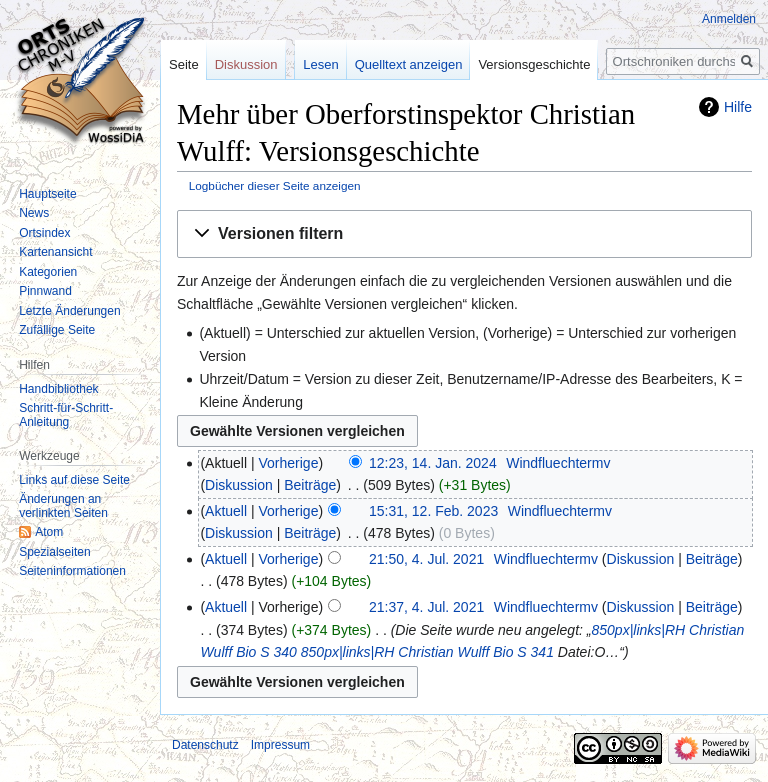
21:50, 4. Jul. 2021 (426, 559)
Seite (184, 64)
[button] (464, 234)
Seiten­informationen (72, 571)
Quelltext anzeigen (409, 64)
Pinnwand (45, 291)
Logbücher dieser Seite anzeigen (275, 185)
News (34, 213)
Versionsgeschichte (534, 64)
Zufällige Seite (57, 330)
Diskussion (239, 485)
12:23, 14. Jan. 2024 (433, 463)
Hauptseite (47, 194)
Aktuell (226, 511)
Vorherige (289, 463)
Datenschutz (205, 745)
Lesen (320, 64)
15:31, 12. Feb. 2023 (433, 511)
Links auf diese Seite (74, 480)
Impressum (280, 745)
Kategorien (48, 272)
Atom (49, 532)
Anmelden (729, 19)
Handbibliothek (58, 389)
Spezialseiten (54, 552)
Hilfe (738, 107)
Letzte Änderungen (69, 311)
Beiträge (310, 485)
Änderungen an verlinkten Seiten (63, 506)
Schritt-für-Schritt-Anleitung (66, 415)
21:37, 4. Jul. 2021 (426, 607)
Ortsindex (44, 233)
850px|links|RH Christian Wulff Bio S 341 (427, 652)
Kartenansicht (55, 252)
